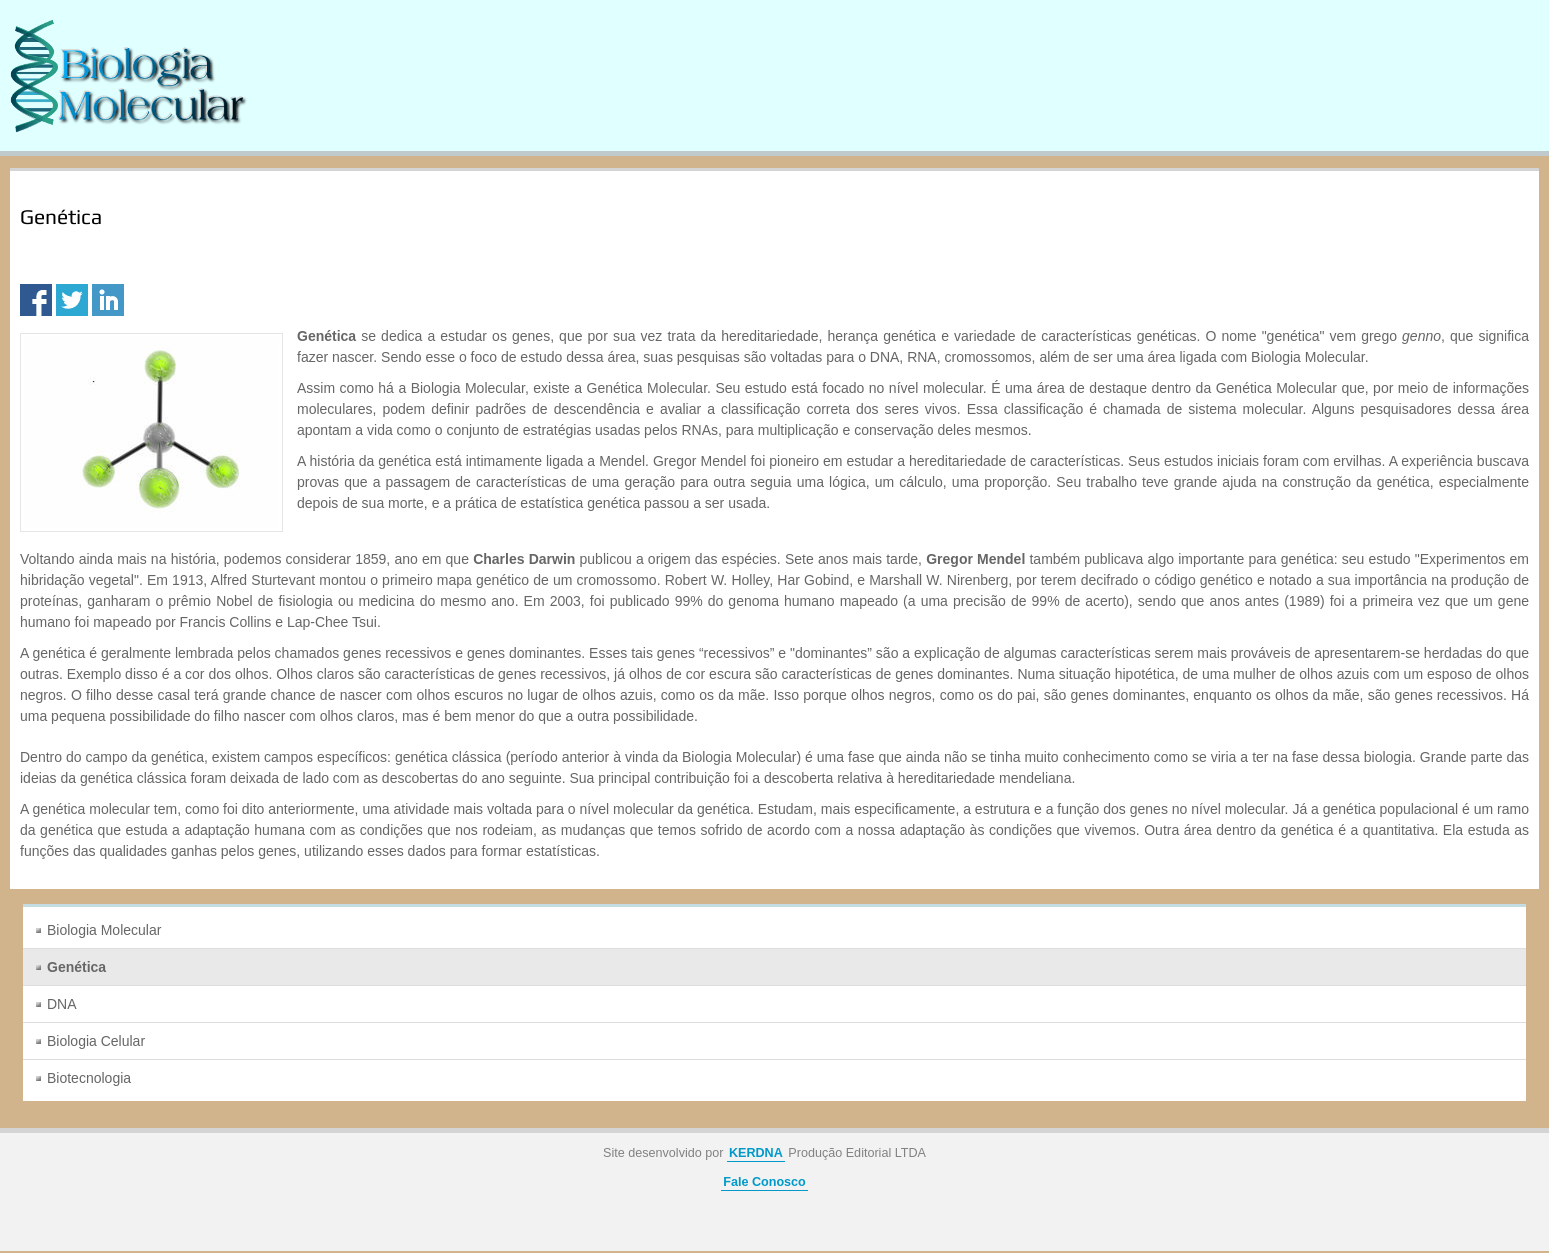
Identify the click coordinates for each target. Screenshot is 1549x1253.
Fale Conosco (764, 1182)
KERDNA (756, 1153)
